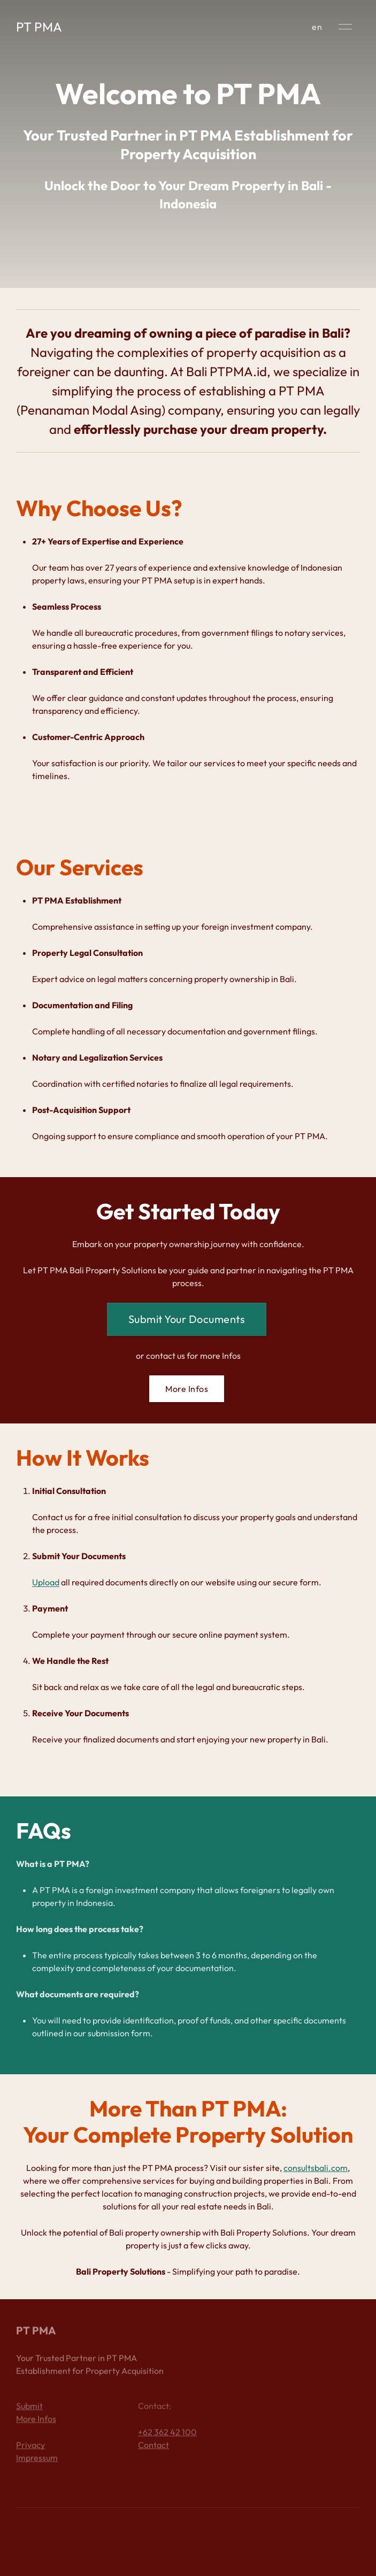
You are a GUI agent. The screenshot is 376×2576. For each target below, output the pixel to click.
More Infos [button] (186, 1388)
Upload (45, 1582)
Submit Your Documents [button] (186, 1319)
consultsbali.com (315, 2167)
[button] (345, 26)
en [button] (317, 26)
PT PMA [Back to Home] (39, 27)
